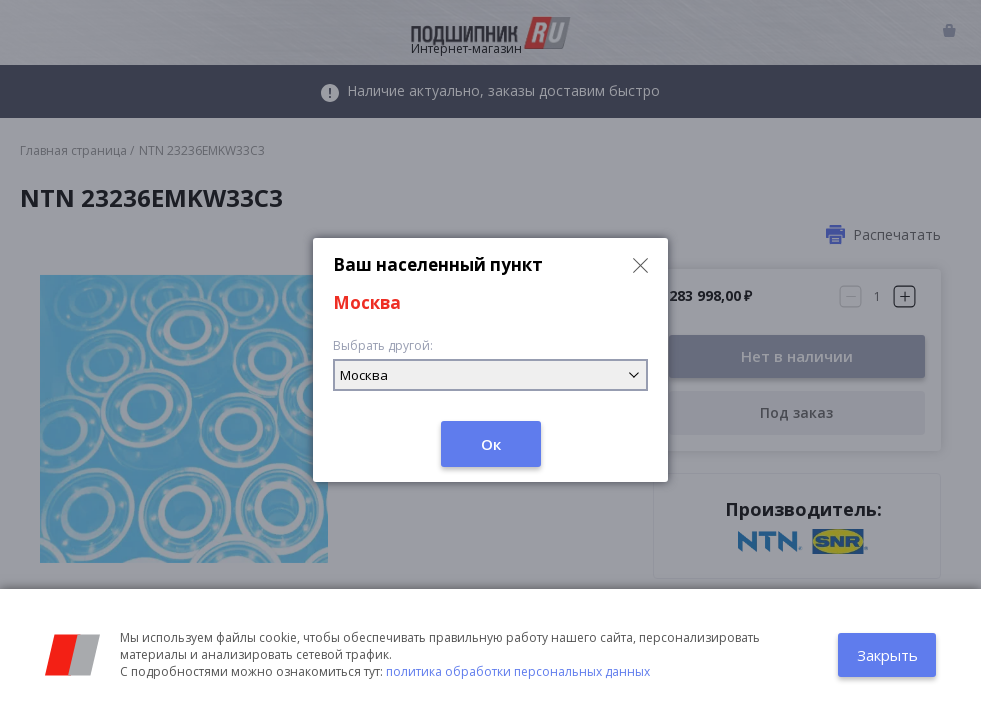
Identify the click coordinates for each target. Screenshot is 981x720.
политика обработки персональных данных (518, 671)
